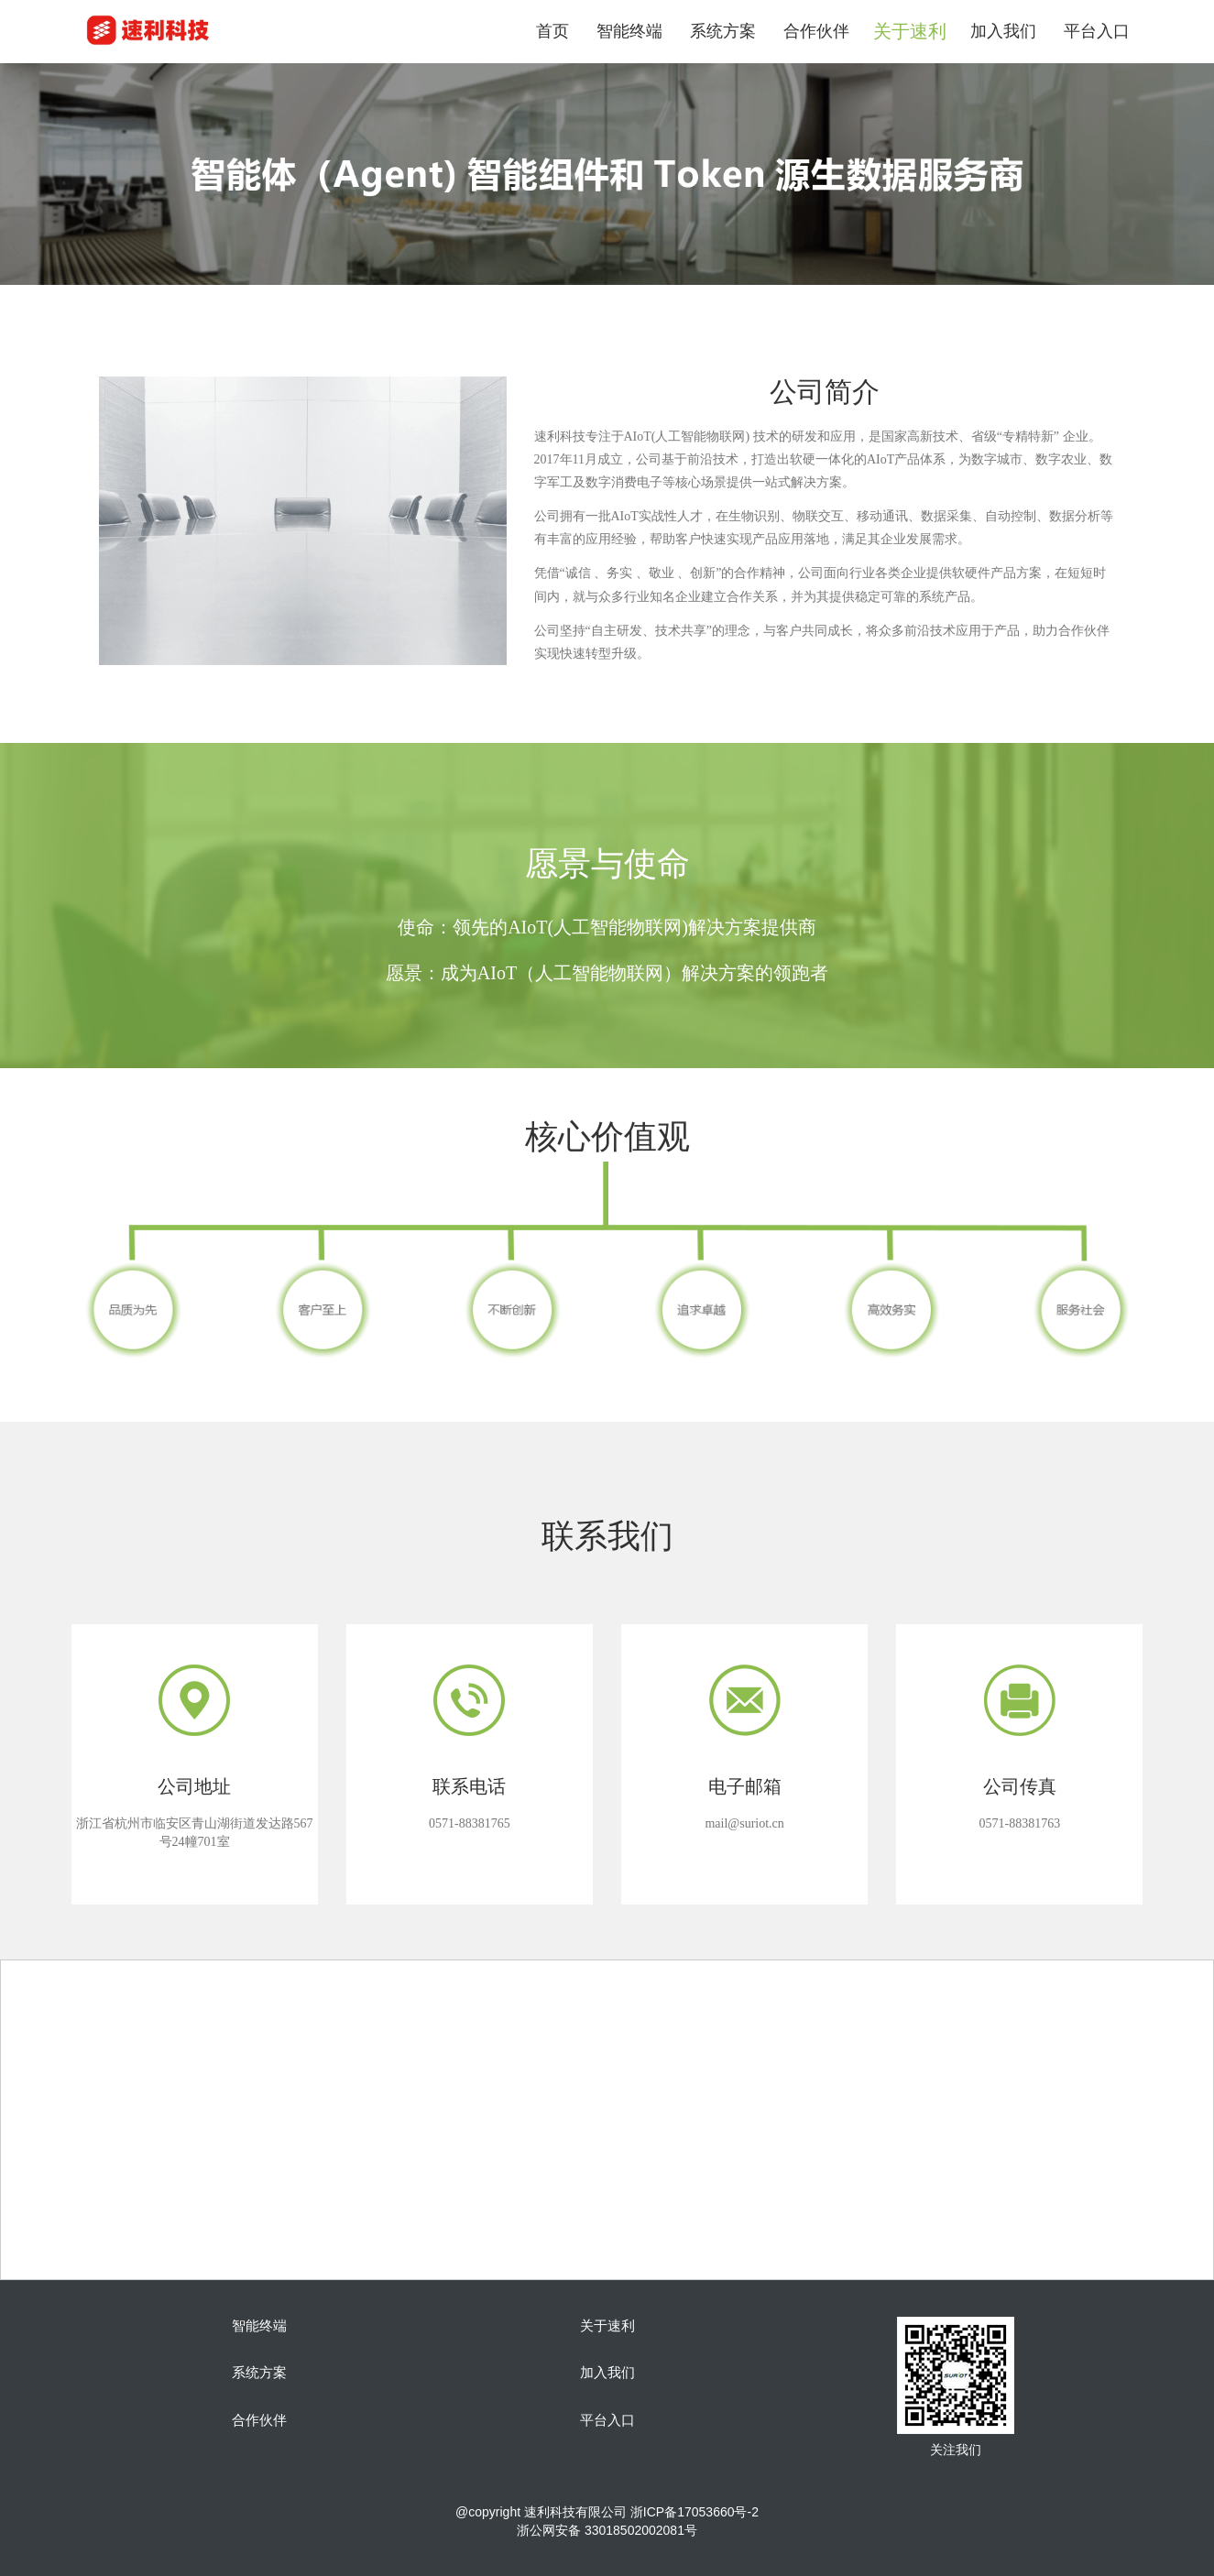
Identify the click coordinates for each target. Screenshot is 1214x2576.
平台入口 (1097, 31)
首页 (552, 31)
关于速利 (607, 2326)
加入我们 (1003, 31)
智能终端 (629, 31)
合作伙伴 (816, 31)
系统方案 (723, 31)
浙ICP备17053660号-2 (694, 2512)
